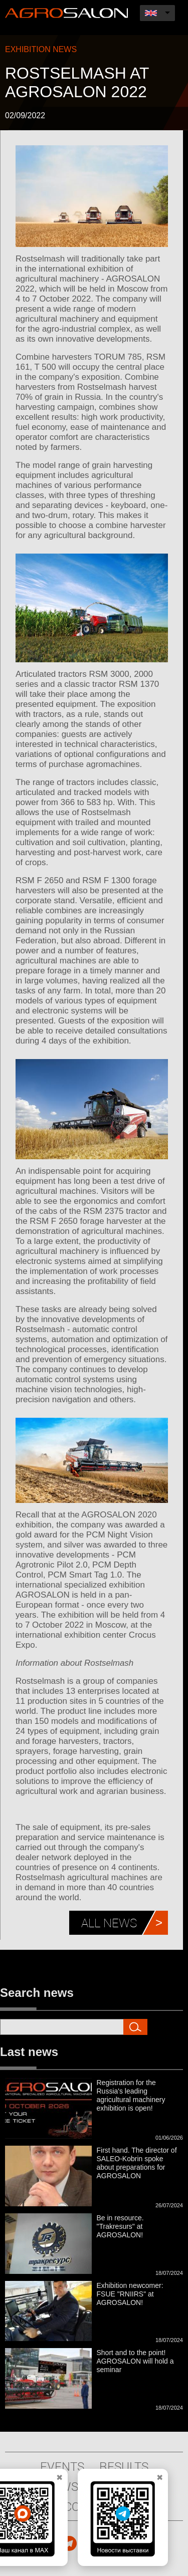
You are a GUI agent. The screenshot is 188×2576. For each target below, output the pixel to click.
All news (109, 1923)
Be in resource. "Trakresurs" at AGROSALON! (120, 2226)
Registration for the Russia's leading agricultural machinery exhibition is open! (131, 2095)
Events (62, 2466)
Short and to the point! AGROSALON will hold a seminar (135, 2361)
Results (123, 2466)
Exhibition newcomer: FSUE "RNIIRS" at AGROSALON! (130, 2293)
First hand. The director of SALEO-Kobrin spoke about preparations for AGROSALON (137, 2163)
